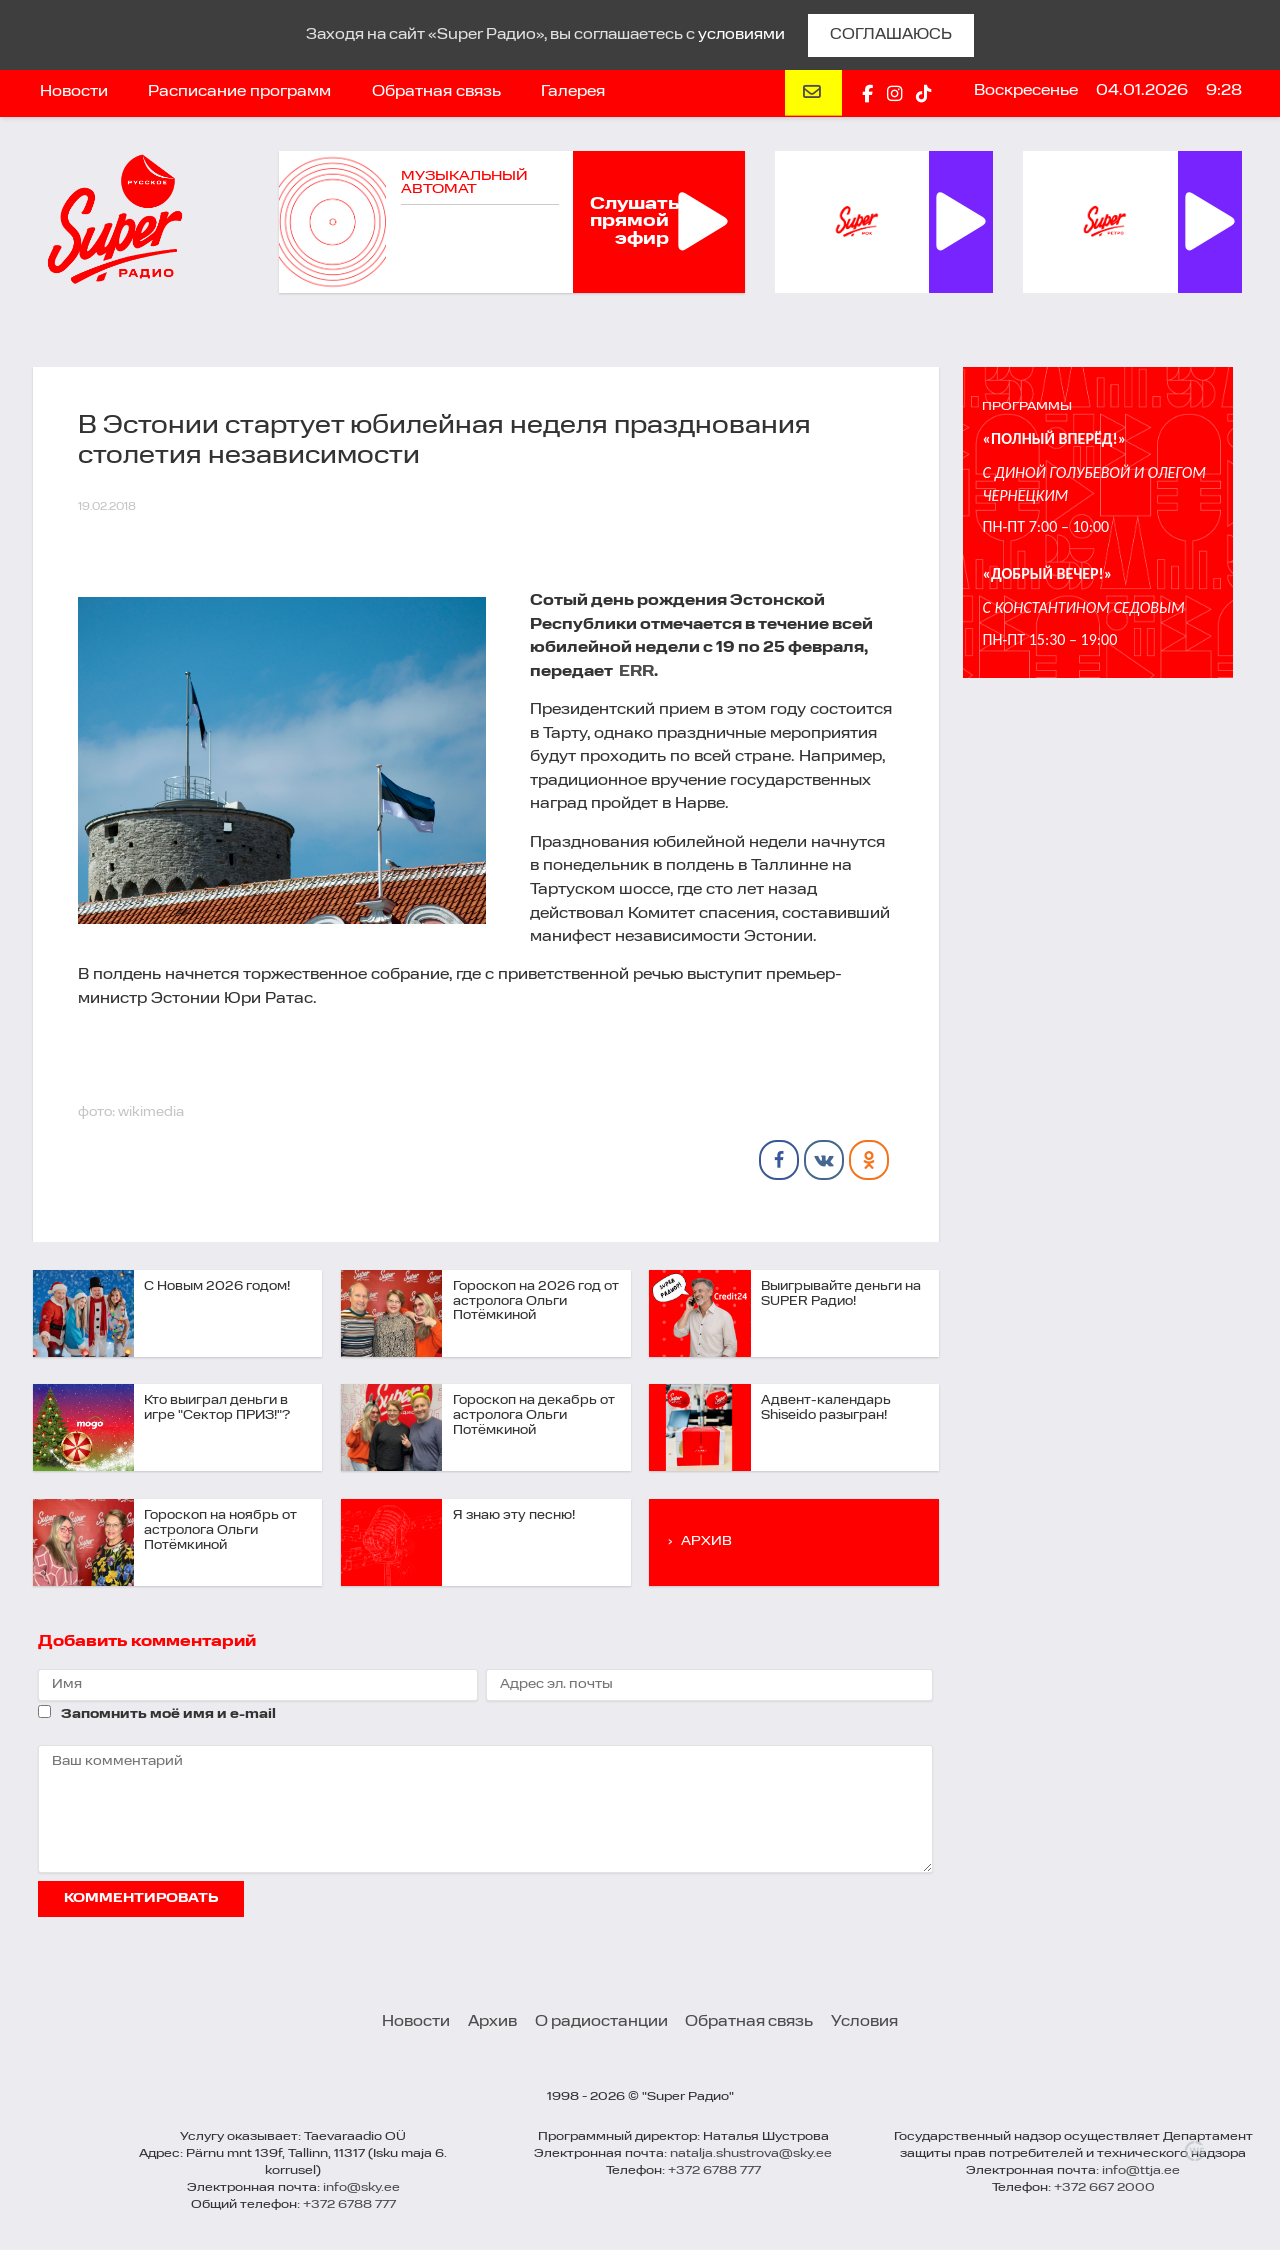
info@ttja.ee (1141, 2171)
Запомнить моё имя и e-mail (168, 1714)
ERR (636, 672)
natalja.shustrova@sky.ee (751, 2154)
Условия (864, 2022)
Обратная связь (436, 92)
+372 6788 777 (349, 2205)
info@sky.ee (361, 2188)
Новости (74, 92)
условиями (741, 35)
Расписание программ (239, 92)
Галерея (573, 92)
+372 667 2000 (1104, 2188)
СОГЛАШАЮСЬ (891, 35)
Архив (492, 2022)
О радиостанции (601, 2022)
